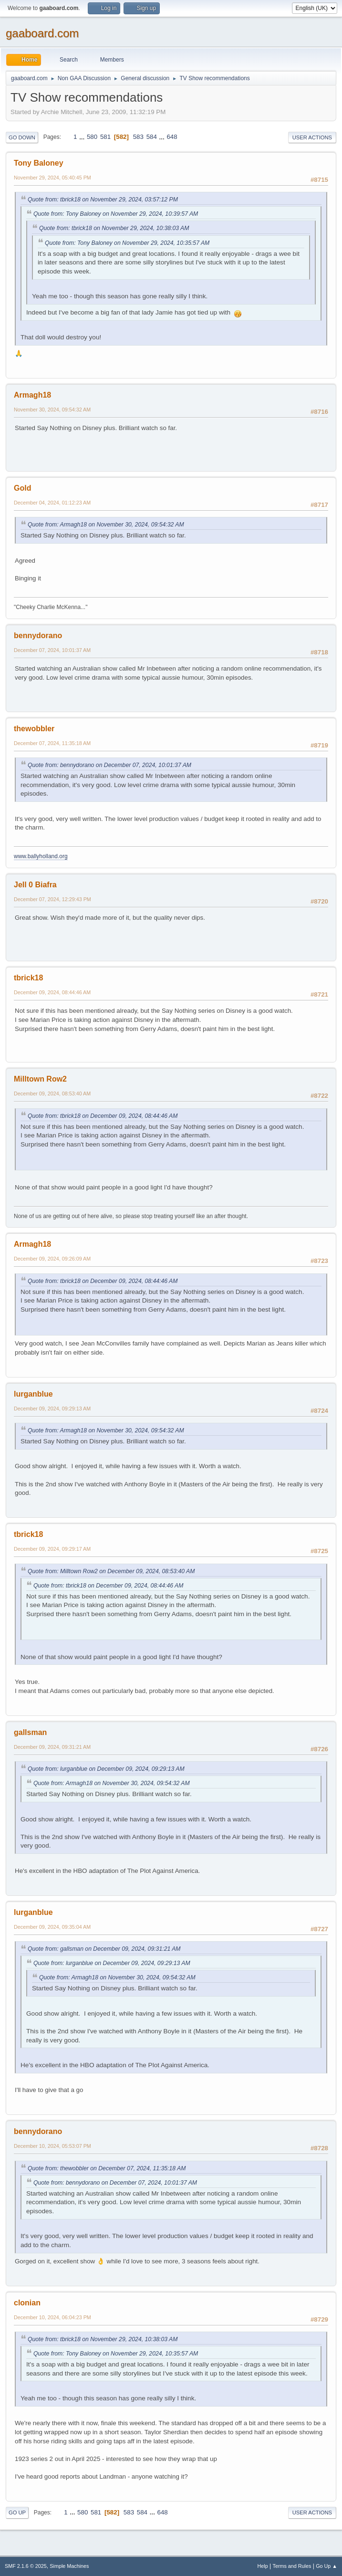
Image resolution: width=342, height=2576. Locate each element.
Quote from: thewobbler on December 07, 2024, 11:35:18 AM (107, 2168)
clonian (27, 2303)
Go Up (17, 2512)
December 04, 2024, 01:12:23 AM (52, 502)
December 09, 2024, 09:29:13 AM (52, 1408)
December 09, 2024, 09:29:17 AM (52, 1549)
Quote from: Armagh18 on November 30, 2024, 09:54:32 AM (106, 524)
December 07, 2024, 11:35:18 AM (52, 743)
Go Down (22, 137)
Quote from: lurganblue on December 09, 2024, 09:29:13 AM (106, 1769)
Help (263, 2566)
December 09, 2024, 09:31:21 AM (52, 1747)
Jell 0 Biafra (35, 885)
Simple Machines (69, 2566)
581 (105, 136)
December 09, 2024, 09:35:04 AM (52, 1927)
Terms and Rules (292, 2566)
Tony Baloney (38, 163)
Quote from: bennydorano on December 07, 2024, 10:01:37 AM (109, 765)
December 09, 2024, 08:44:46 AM (52, 992)
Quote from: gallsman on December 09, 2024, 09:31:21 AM (104, 1948)
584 (151, 136)
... (82, 136)
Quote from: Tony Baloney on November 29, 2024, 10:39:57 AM (115, 213)
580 (92, 136)
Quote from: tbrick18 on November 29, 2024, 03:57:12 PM (103, 199)
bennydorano (38, 635)
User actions (312, 137)
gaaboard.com (42, 33)
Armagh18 (32, 395)
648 (171, 136)
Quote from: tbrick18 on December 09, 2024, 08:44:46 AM (102, 1116)
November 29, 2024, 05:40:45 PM (52, 177)
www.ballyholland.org (41, 856)
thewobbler (34, 729)
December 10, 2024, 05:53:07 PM (52, 2146)
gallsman (30, 1732)
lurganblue (33, 1394)
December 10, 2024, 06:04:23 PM (52, 2317)
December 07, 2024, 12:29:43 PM (52, 899)
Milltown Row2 (40, 1079)
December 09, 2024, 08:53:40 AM (52, 1093)
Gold (22, 488)
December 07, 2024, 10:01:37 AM (52, 650)
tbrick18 (28, 978)
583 (138, 136)
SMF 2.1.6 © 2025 (26, 2566)
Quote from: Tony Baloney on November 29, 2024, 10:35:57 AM (127, 243)
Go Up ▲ (326, 2566)
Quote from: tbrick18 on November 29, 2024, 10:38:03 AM (114, 228)
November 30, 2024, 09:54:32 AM (52, 409)
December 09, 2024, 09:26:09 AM (52, 1259)
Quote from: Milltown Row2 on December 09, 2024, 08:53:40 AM (111, 1571)
